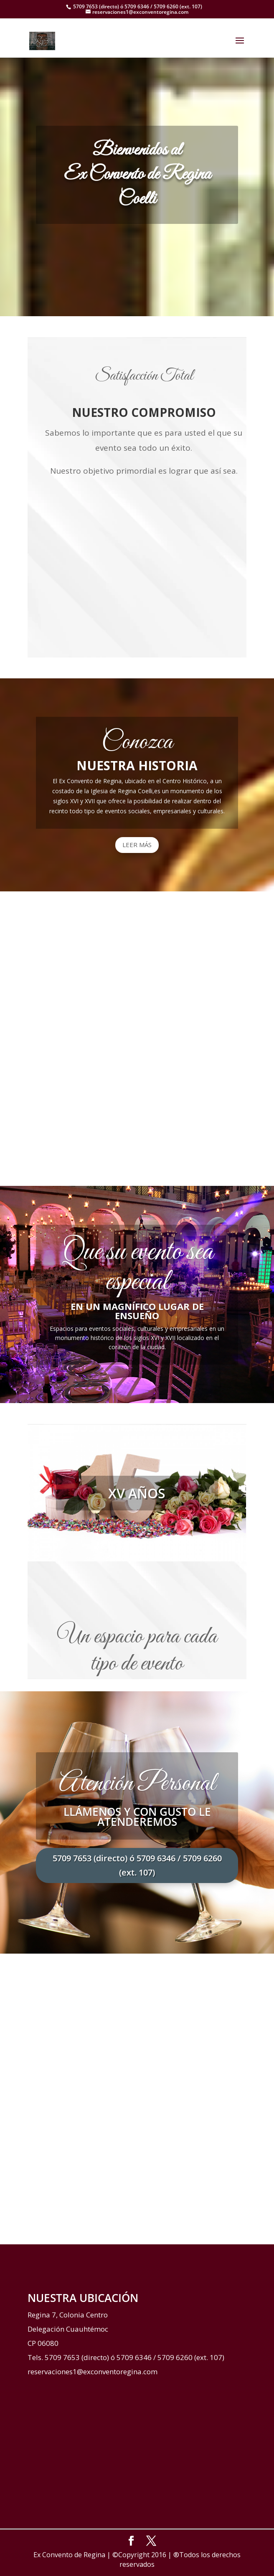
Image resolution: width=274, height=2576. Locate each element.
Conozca (137, 742)
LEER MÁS (137, 844)
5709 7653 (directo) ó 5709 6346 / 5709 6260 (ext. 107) (137, 1865)
